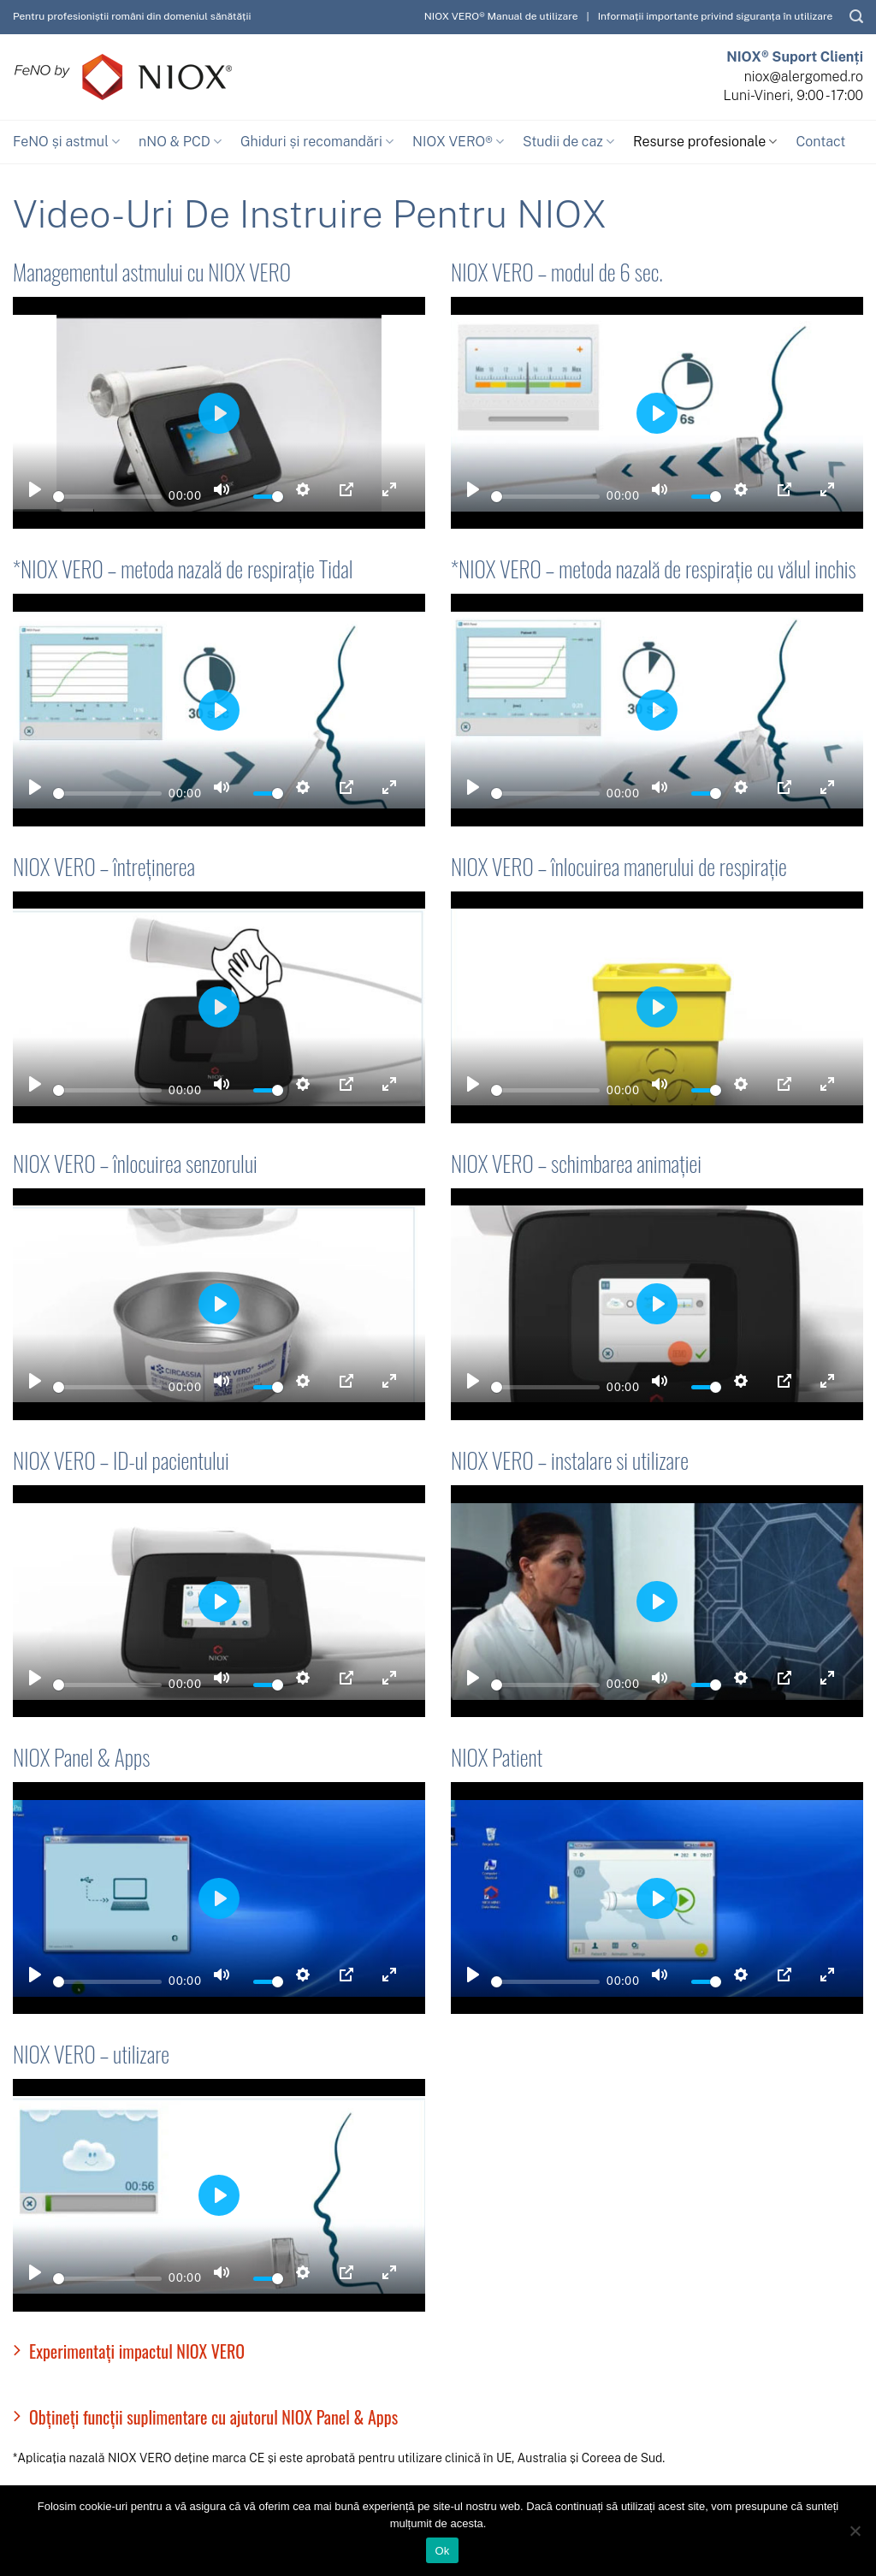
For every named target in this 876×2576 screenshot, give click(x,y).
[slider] (107, 497)
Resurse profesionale (705, 142)
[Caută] (856, 16)
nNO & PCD (180, 142)
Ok (442, 2550)
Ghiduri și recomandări (317, 142)
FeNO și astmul (66, 142)
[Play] (35, 489)
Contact (820, 141)
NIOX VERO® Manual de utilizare (501, 16)
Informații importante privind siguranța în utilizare (715, 16)
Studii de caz (568, 142)
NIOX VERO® (458, 142)
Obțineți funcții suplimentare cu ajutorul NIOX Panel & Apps (205, 2417)
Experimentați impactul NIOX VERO (129, 2351)
